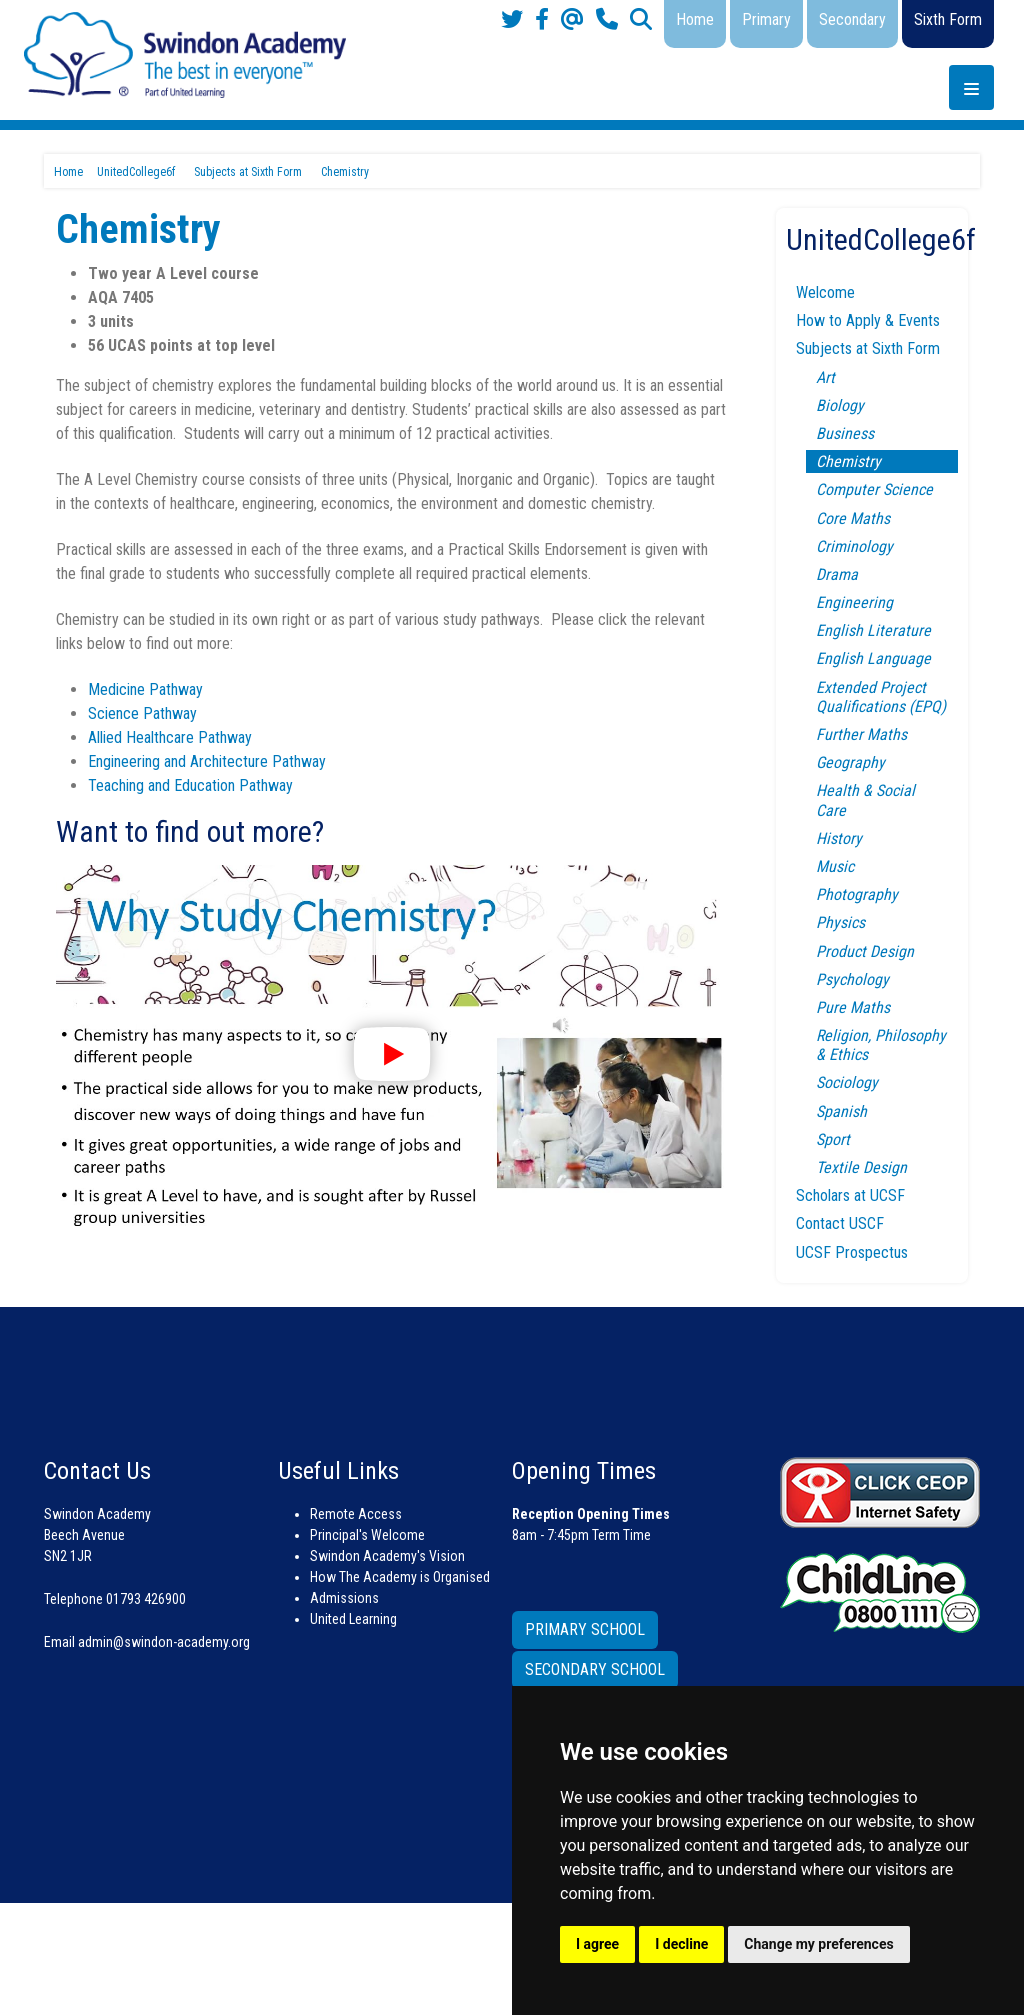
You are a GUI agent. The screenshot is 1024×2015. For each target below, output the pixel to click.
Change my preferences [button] (818, 1944)
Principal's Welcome (367, 1535)
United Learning (353, 1619)
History (839, 838)
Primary (766, 19)
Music (835, 866)
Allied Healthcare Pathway (170, 737)
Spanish (841, 1111)
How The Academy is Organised (400, 1577)
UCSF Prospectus (852, 1252)
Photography (857, 894)
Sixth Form (948, 19)
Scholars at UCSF (850, 1195)
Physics (840, 922)
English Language (873, 658)
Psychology (852, 979)
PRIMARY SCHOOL (585, 1629)
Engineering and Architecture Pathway (207, 761)
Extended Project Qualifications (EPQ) (881, 697)
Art (825, 377)
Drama (837, 574)
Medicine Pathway (145, 689)
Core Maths (853, 518)
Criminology (854, 546)
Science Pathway (142, 713)
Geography (850, 762)
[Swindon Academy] (185, 53)
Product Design (865, 951)
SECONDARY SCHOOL (595, 1669)
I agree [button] (597, 1944)
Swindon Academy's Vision (387, 1556)
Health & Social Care (865, 800)
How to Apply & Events (868, 320)
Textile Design (861, 1167)
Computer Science (874, 489)
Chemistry (848, 461)
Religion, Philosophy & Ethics (881, 1045)
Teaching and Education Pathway (190, 785)
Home (695, 19)
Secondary (852, 19)
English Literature (873, 630)
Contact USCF (840, 1223)
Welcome (825, 292)
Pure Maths (853, 1007)
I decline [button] (681, 1944)
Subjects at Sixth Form (868, 348)
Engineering (854, 602)
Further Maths (861, 734)
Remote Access (356, 1514)
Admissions (344, 1598)
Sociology (847, 1082)
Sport (833, 1139)
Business (845, 433)
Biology (840, 405)
